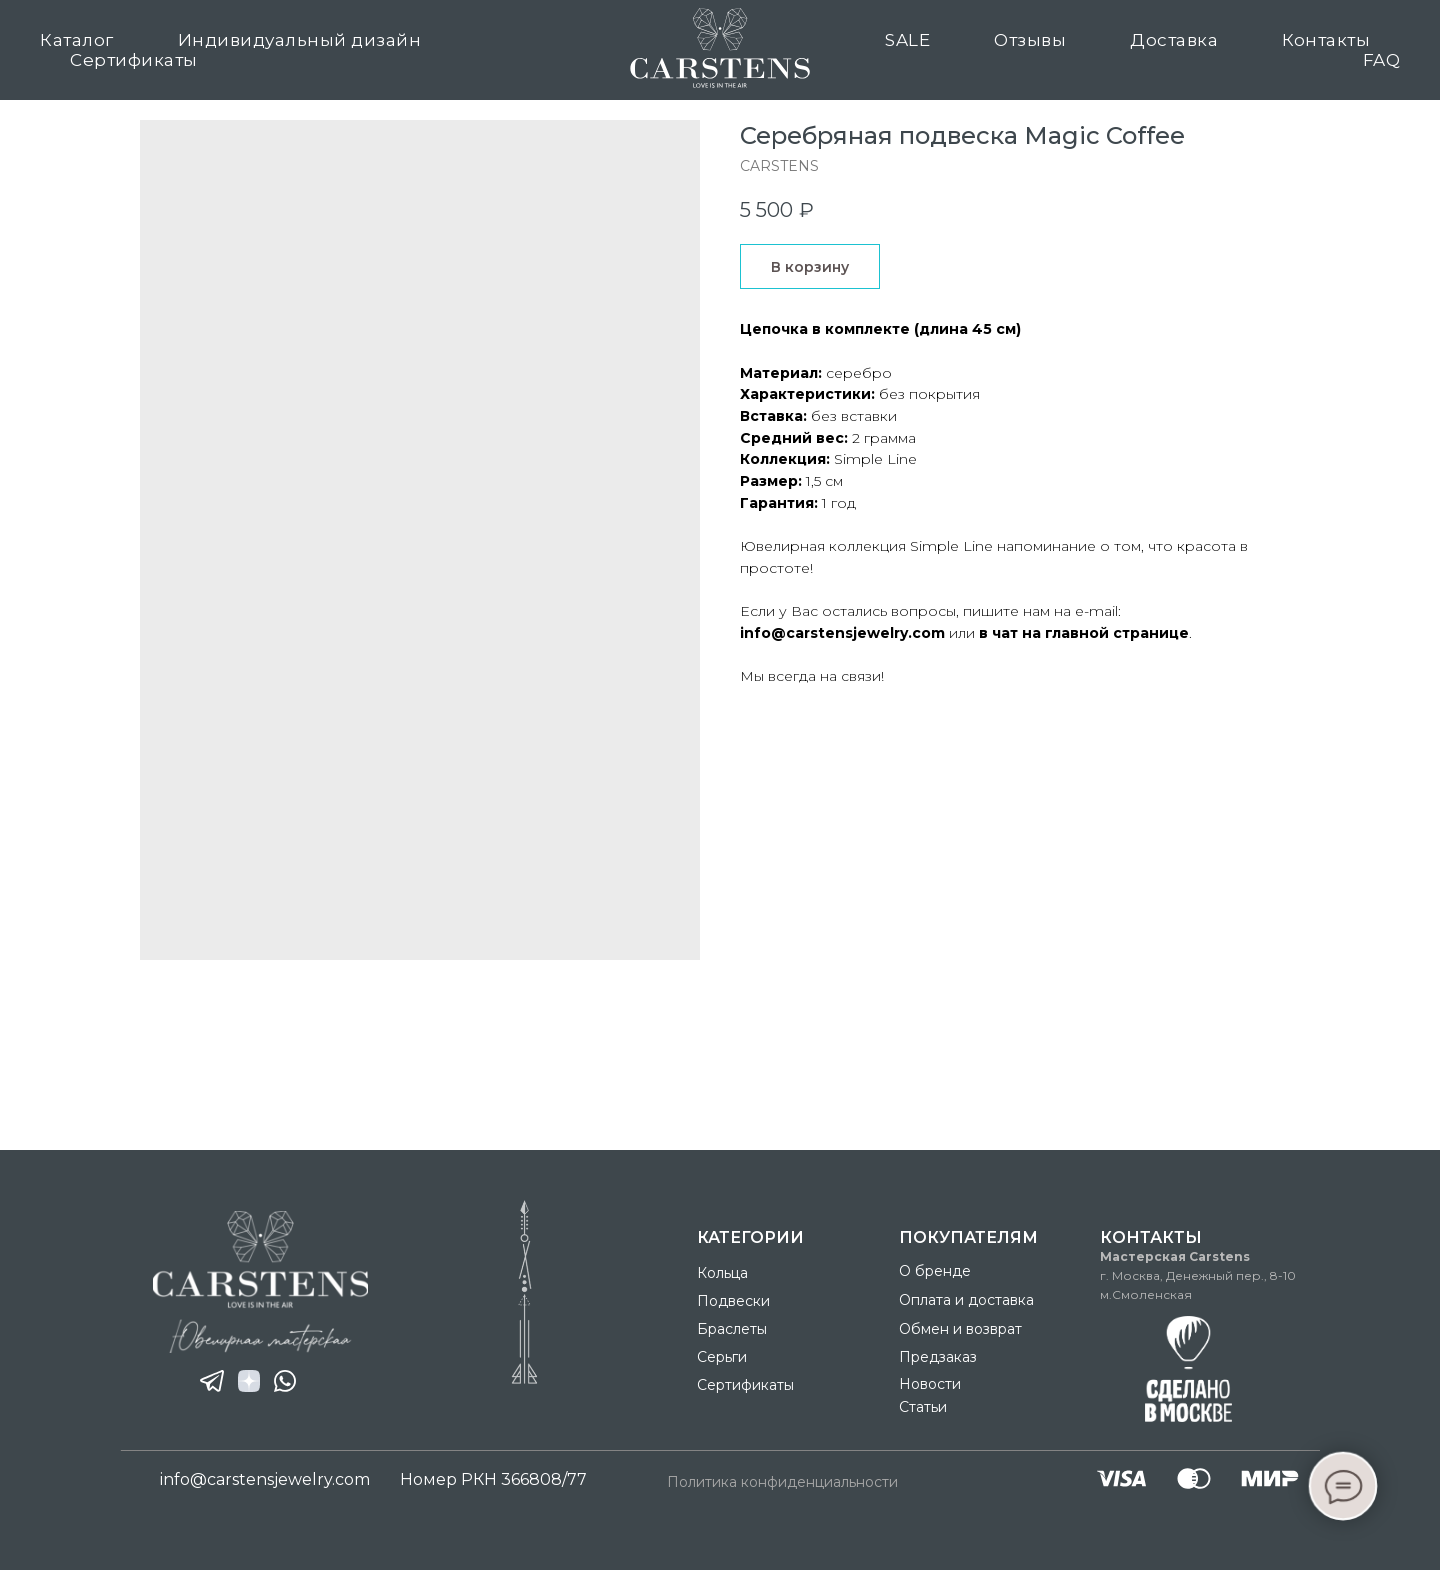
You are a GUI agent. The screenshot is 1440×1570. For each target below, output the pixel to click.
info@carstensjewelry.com (265, 1479)
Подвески (733, 1301)
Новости (930, 1384)
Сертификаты (134, 60)
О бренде (935, 1271)
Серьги (722, 1357)
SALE (907, 40)
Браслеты (732, 1329)
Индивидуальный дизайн (300, 40)
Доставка (1174, 40)
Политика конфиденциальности (782, 1482)
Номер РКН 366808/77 (493, 1479)
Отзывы (1030, 40)
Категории (750, 1237)
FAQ (1382, 60)
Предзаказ (938, 1357)
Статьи (923, 1407)
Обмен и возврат (960, 1329)
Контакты (1326, 40)
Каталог (77, 40)
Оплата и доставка (966, 1300)
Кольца (722, 1273)
